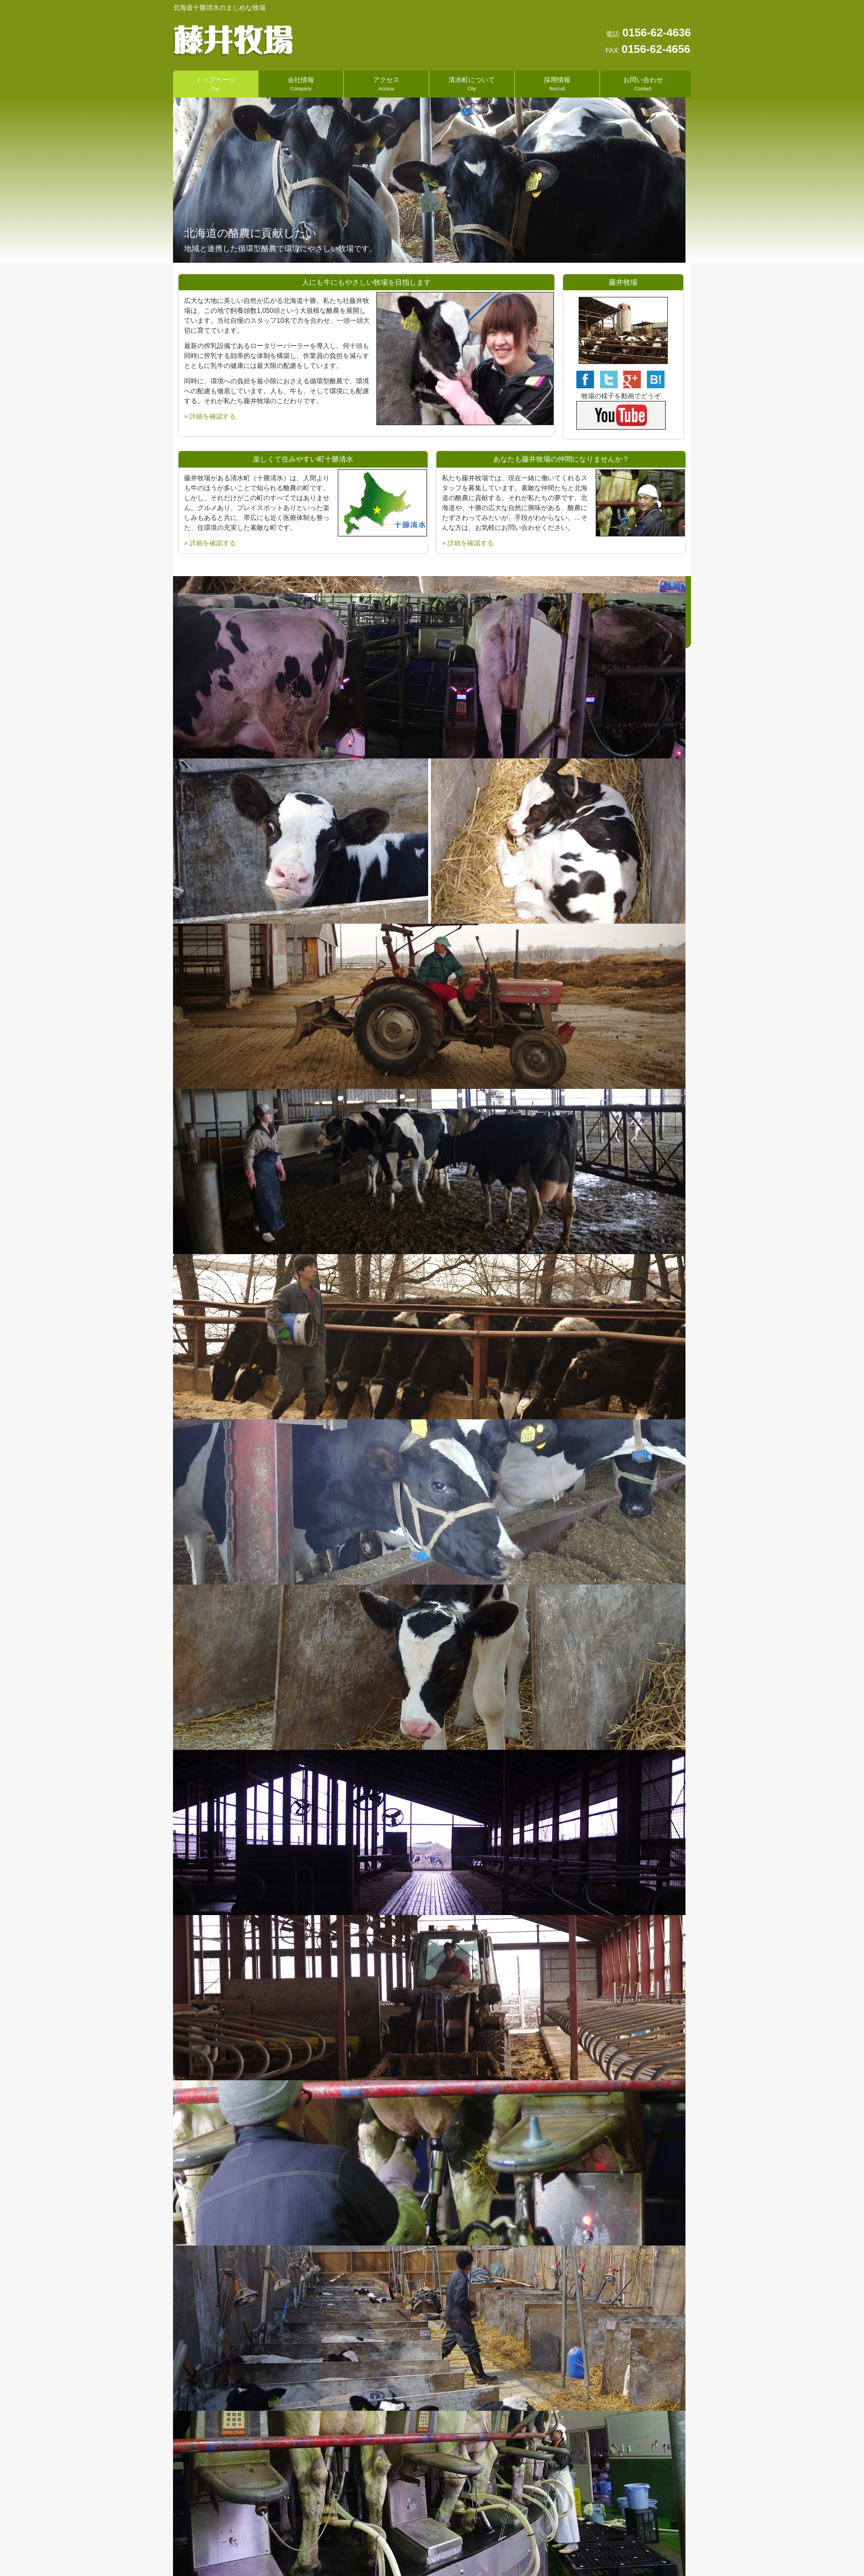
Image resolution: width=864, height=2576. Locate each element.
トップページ (215, 83)
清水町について (472, 83)
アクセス (386, 83)
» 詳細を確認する (210, 416)
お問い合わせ (643, 83)
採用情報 (557, 83)
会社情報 (301, 83)
